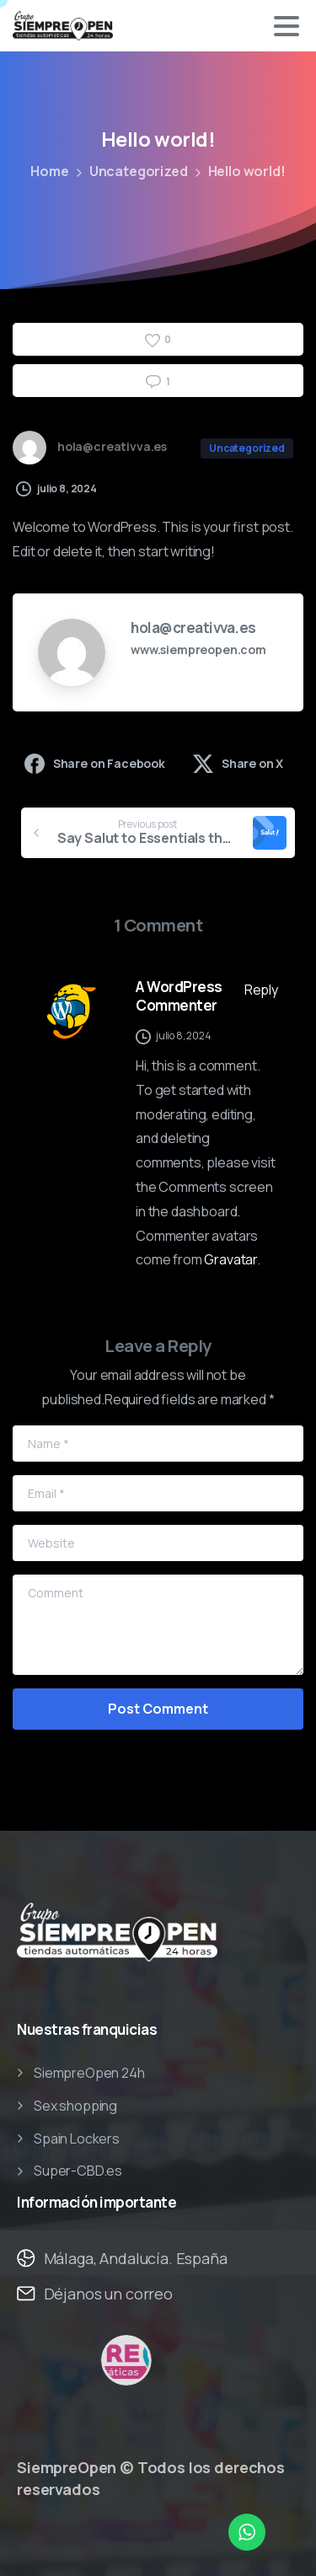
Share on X (238, 764)
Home (49, 171)
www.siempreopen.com (198, 649)
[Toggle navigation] (286, 26)
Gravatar (230, 1259)
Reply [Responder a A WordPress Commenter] (261, 989)
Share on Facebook (94, 764)
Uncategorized (138, 171)
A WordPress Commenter (179, 996)
